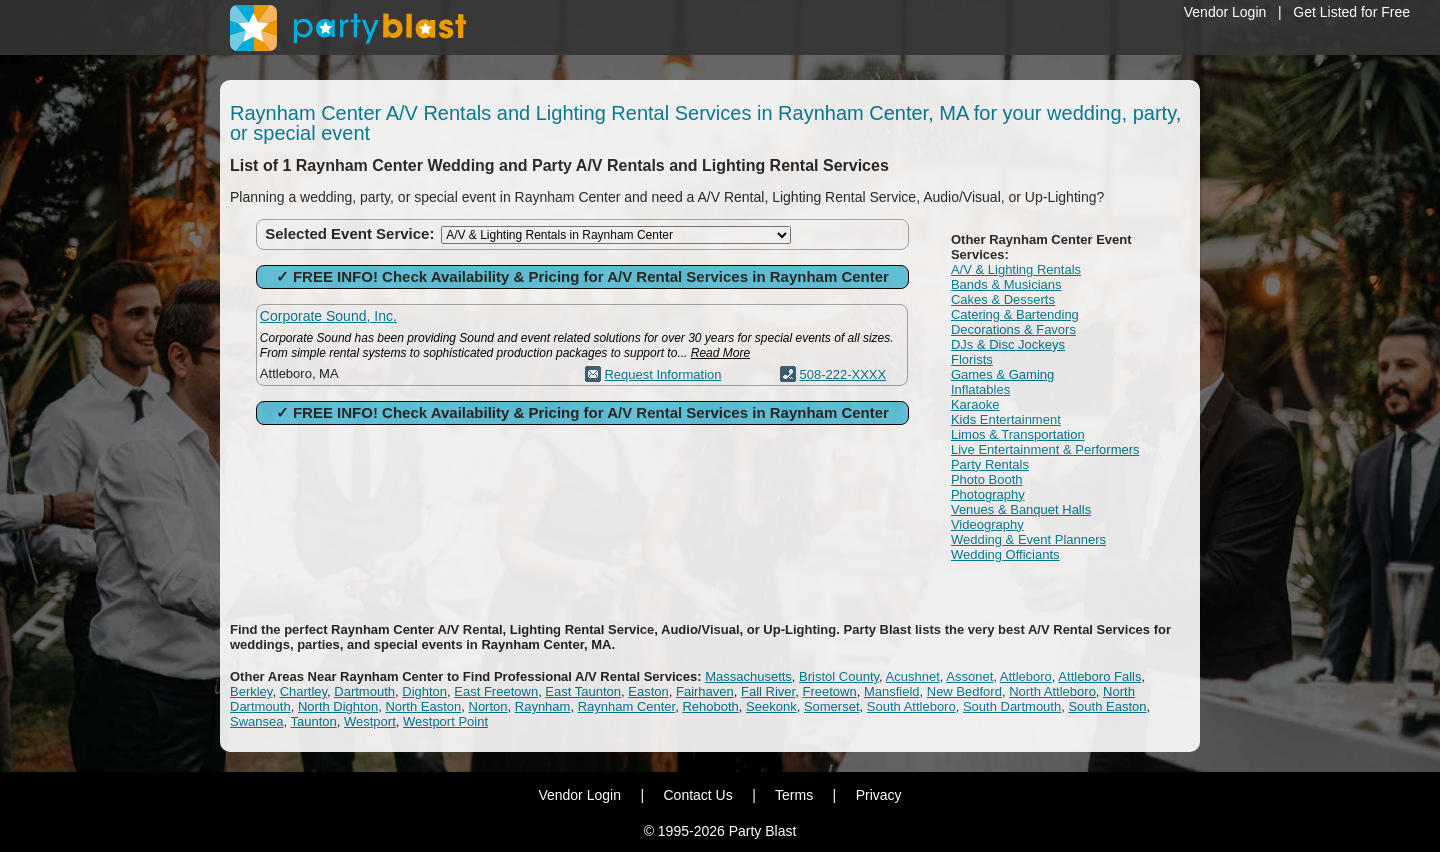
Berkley (251, 691)
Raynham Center (627, 706)
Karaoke (975, 404)
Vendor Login (1225, 12)
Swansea (256, 721)
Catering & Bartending (1015, 314)
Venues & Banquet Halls (1021, 509)
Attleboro (1026, 676)
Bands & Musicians (1006, 284)
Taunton (313, 721)
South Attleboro (911, 706)
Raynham (543, 706)
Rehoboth (710, 706)
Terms (794, 795)
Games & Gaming (1002, 374)
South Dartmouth (1012, 706)
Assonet (969, 676)
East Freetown (496, 691)
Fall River (768, 691)
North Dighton (338, 706)
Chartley (303, 691)
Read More (720, 353)
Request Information (662, 374)
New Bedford (964, 691)
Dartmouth (364, 691)
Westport (370, 721)
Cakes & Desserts (1003, 299)
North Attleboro (1052, 691)
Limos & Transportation (1018, 434)
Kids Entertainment (1006, 419)
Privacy (879, 795)
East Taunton (583, 691)
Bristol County (839, 676)
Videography (987, 524)
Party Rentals (990, 464)
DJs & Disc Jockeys (1008, 344)
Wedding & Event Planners (1028, 539)
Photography (988, 494)
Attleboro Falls (1099, 676)
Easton (648, 691)
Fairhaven (705, 691)
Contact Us (697, 795)
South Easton (1107, 706)
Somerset (832, 706)
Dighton (424, 691)
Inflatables (980, 389)
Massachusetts (748, 676)
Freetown (829, 691)
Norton (488, 706)
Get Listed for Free (1351, 12)
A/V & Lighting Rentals (1016, 269)
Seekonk (771, 706)
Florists (972, 359)
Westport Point (445, 721)
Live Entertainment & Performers (1045, 449)
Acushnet (913, 676)
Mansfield (892, 691)
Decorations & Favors (1013, 329)
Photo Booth (987, 479)
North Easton (423, 706)
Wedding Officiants (1005, 554)
